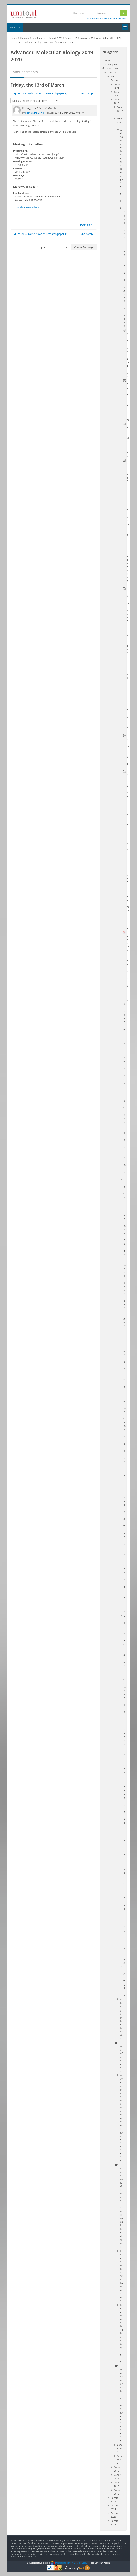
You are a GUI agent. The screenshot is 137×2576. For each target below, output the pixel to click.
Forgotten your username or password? (106, 18)
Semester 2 (120, 122)
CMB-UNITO (15, 27)
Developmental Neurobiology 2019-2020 (121, 2118)
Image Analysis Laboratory (121, 2275)
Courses (111, 72)
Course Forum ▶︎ (83, 247)
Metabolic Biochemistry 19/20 (121, 2333)
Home (107, 60)
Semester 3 (120, 2448)
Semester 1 (120, 111)
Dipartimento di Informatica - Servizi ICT (69, 2563)
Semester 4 (120, 2459)
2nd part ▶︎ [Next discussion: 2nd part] (87, 93)
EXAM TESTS (124, 1981)
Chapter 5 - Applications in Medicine (124, 1841)
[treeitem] (113, 1292)
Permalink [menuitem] (86, 224)
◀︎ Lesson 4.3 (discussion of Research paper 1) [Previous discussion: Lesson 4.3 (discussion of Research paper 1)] (40, 93)
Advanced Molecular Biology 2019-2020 (121, 169)
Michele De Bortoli (35, 112)
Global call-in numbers (27, 207)
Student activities (124, 1032)
